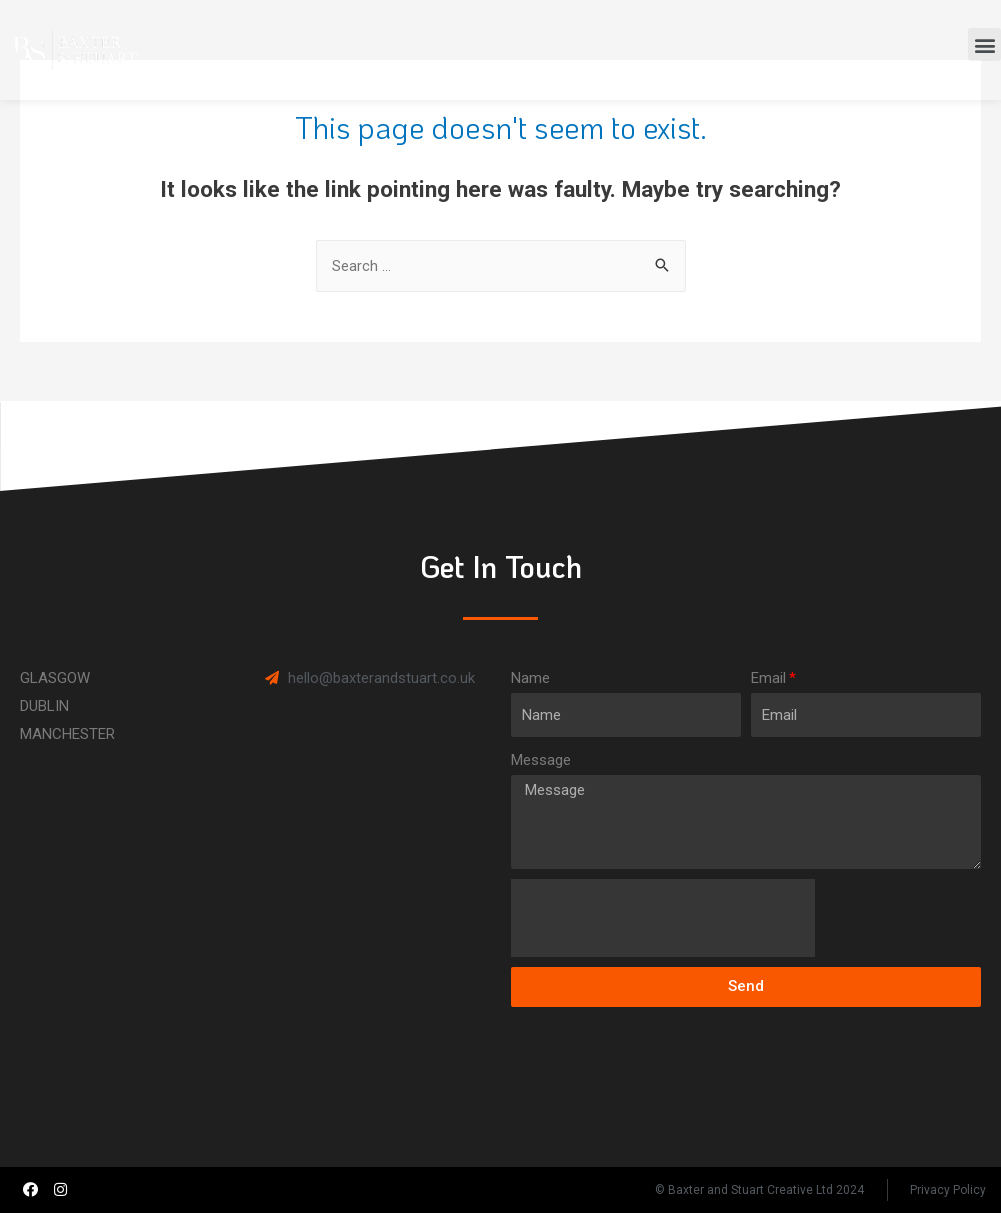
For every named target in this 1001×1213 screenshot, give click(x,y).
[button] (984, 44)
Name (530, 678)
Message (541, 760)
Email (768, 678)
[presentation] (663, 918)
